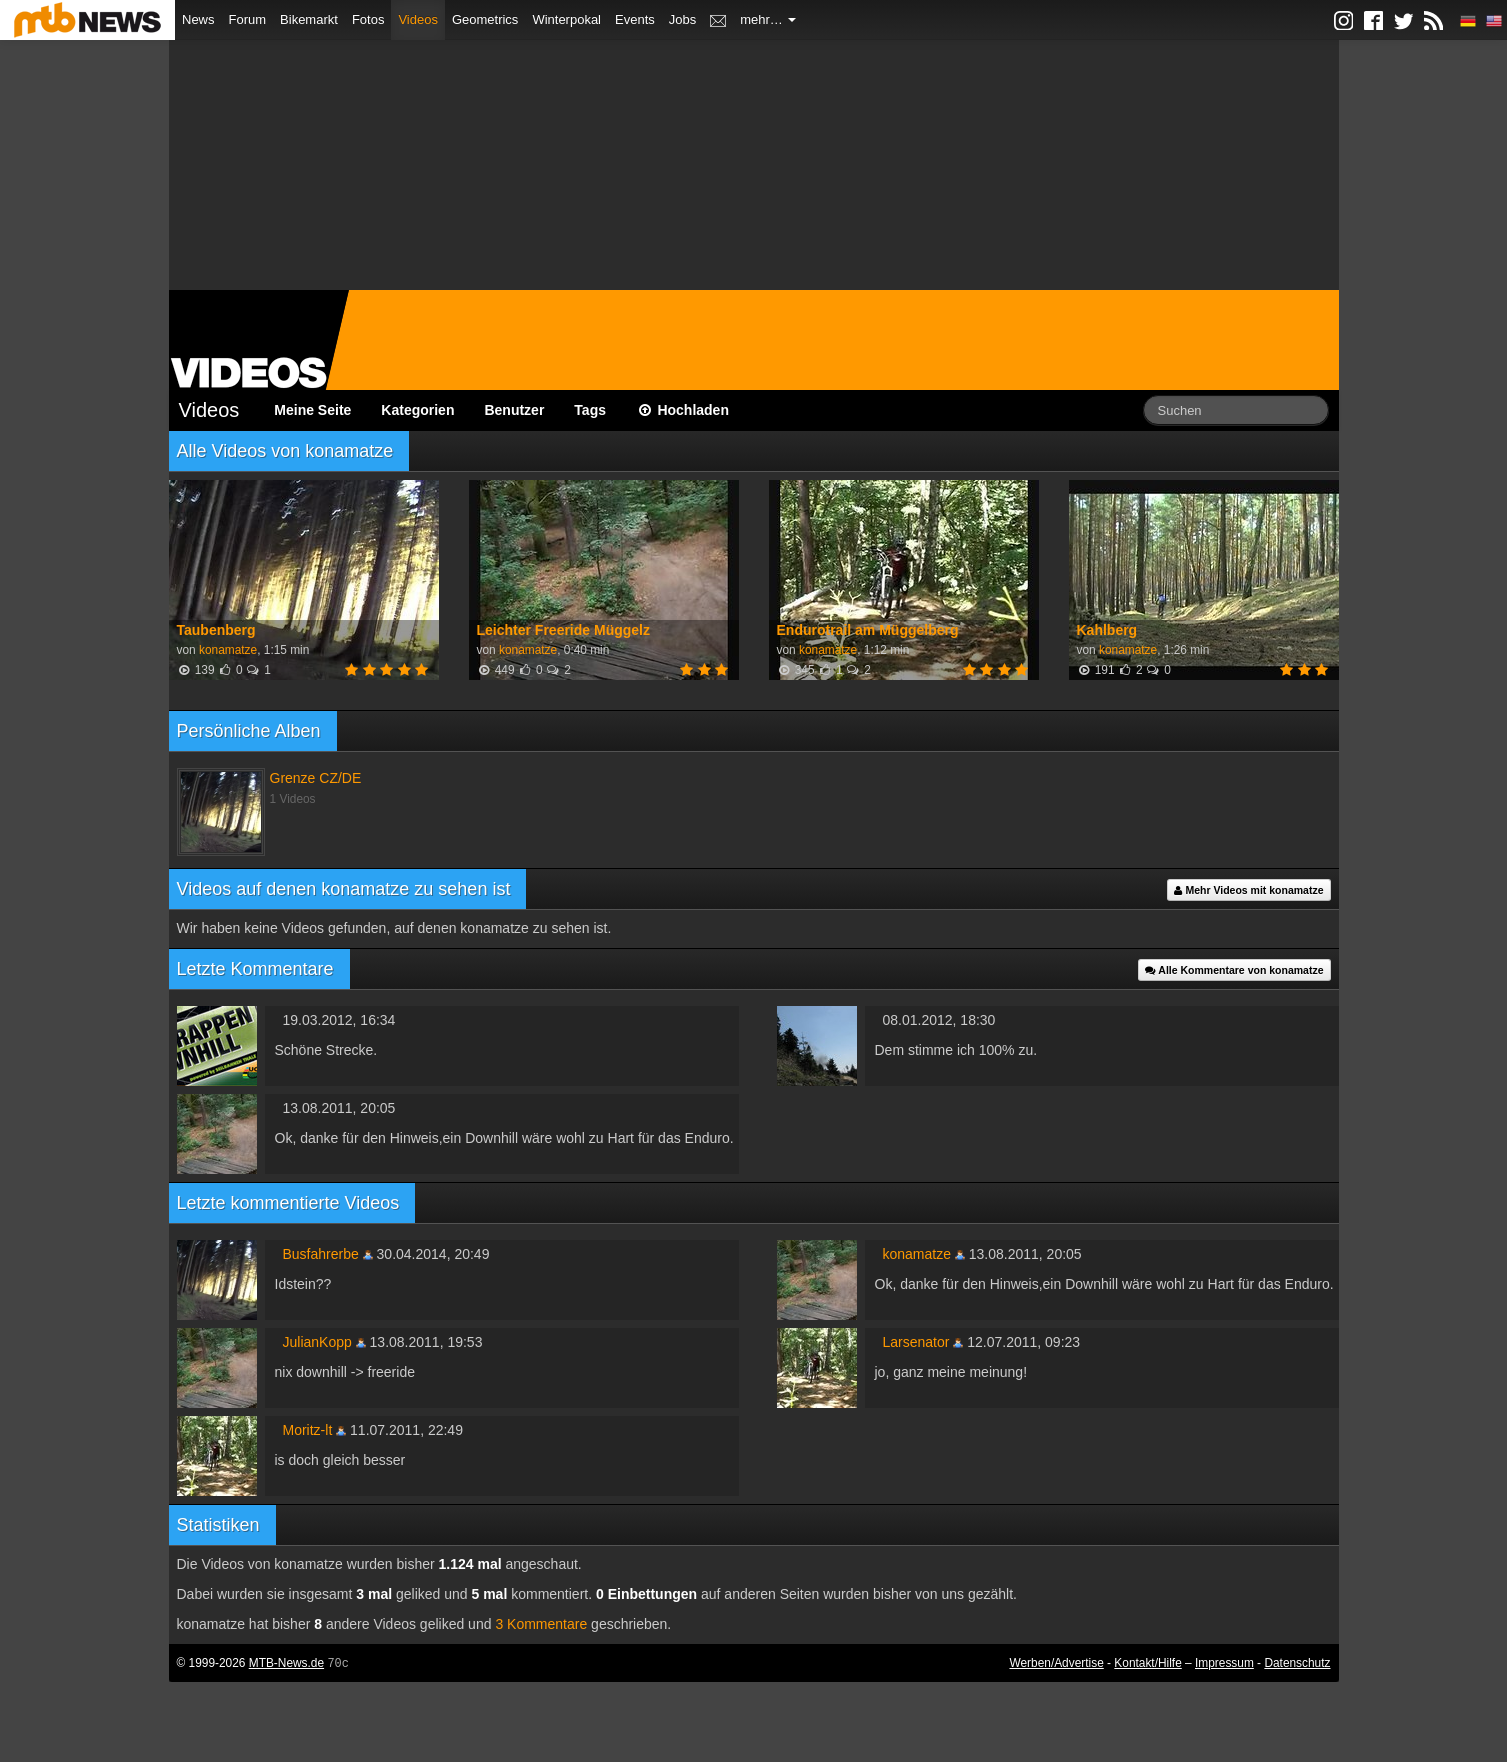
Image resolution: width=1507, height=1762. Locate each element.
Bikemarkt (309, 19)
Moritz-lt (308, 1430)
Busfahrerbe (321, 1254)
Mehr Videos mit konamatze (1248, 890)
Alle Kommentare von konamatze (1234, 970)
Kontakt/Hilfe (1147, 1663)
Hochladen (682, 410)
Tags (590, 410)
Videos (418, 19)
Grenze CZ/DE (316, 778)
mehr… (768, 19)
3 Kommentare (541, 1624)
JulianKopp (317, 1342)
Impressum (1224, 1663)
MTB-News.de (286, 1663)
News (198, 19)
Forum (248, 19)
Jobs (682, 19)
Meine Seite (312, 410)
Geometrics (485, 19)
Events (635, 19)
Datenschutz (1297, 1663)
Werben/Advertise (1056, 1663)
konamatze (228, 650)
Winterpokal (566, 19)
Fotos (368, 19)
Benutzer (514, 410)
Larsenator (916, 1342)
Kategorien (417, 410)
